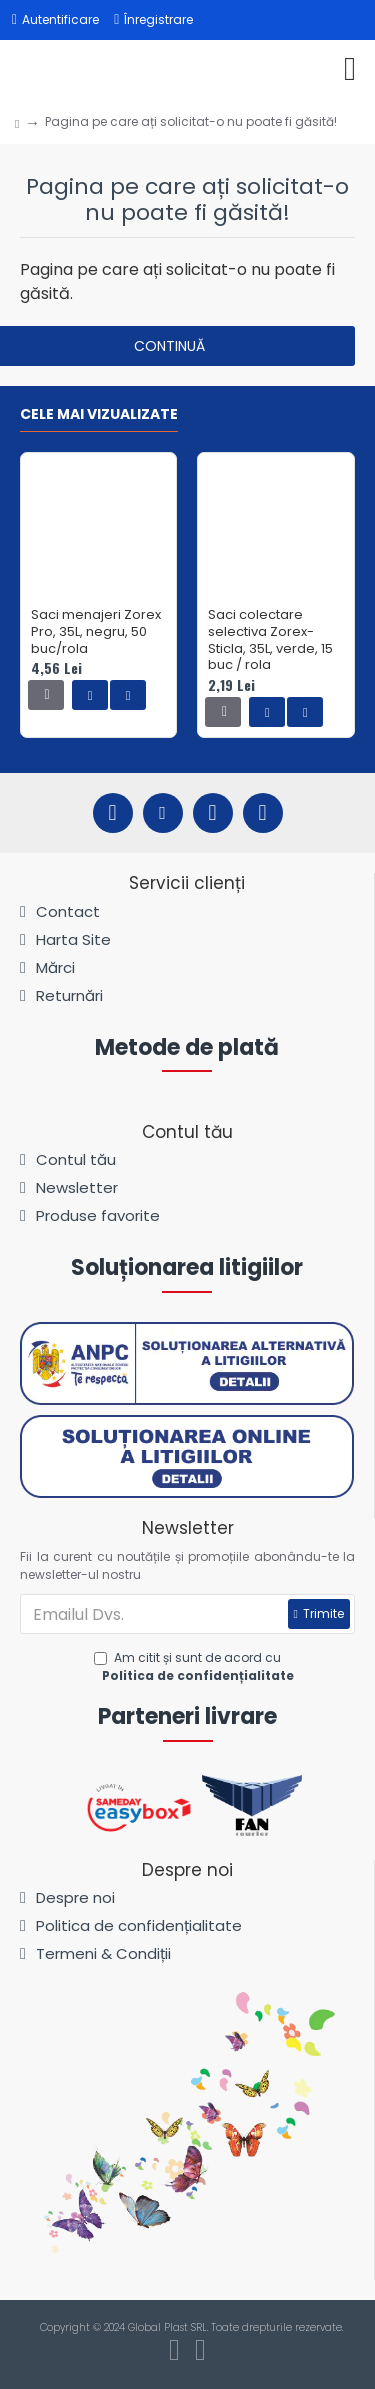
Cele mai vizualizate (99, 415)
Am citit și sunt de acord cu (195, 1667)
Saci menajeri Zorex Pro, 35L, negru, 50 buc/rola (96, 632)
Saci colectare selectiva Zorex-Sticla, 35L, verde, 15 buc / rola (270, 641)
